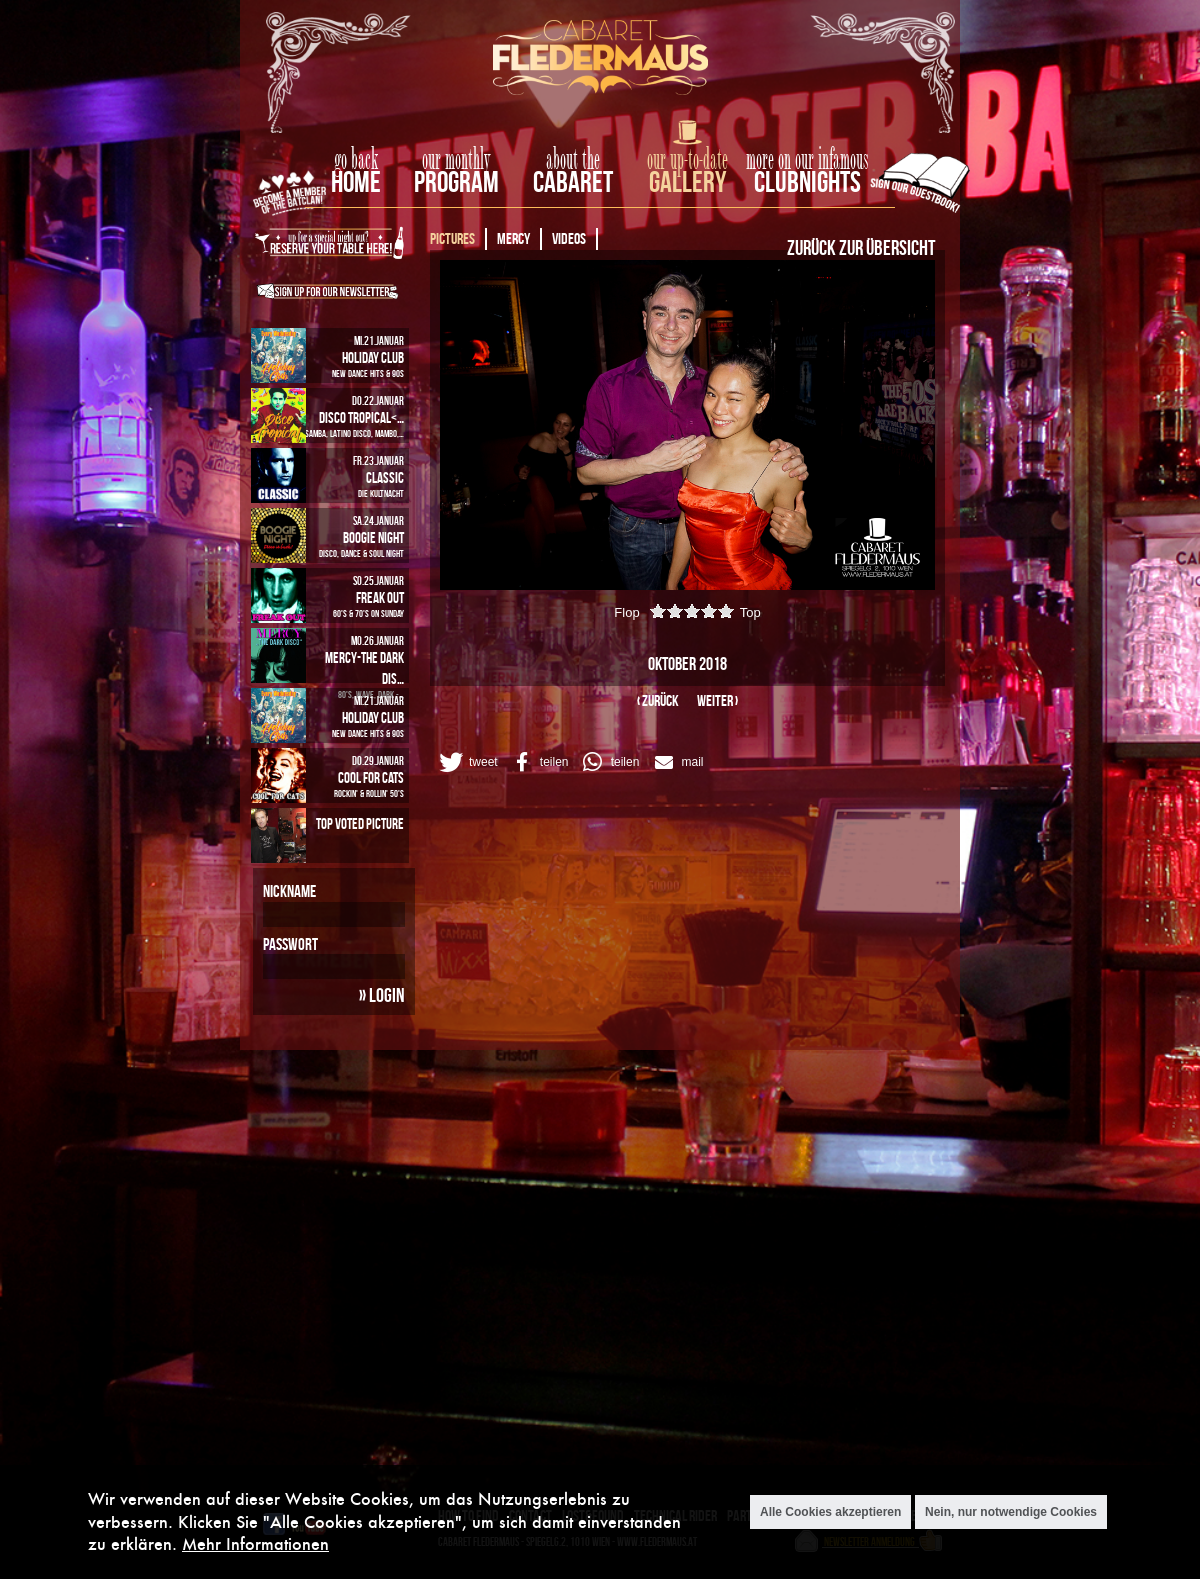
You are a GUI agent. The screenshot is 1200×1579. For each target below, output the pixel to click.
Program (456, 181)
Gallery (687, 181)
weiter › (717, 700)
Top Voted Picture (360, 823)
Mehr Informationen (255, 1543)
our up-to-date (687, 160)
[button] (467, 762)
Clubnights (807, 181)
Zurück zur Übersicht (861, 247)
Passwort (290, 944)
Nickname (289, 891)
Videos (569, 238)
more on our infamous (807, 160)
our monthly (456, 160)
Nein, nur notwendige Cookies (1011, 1512)
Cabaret (573, 181)
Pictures (452, 238)
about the (573, 160)
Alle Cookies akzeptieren (830, 1512)
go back (356, 160)
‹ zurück (658, 700)
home (356, 181)
